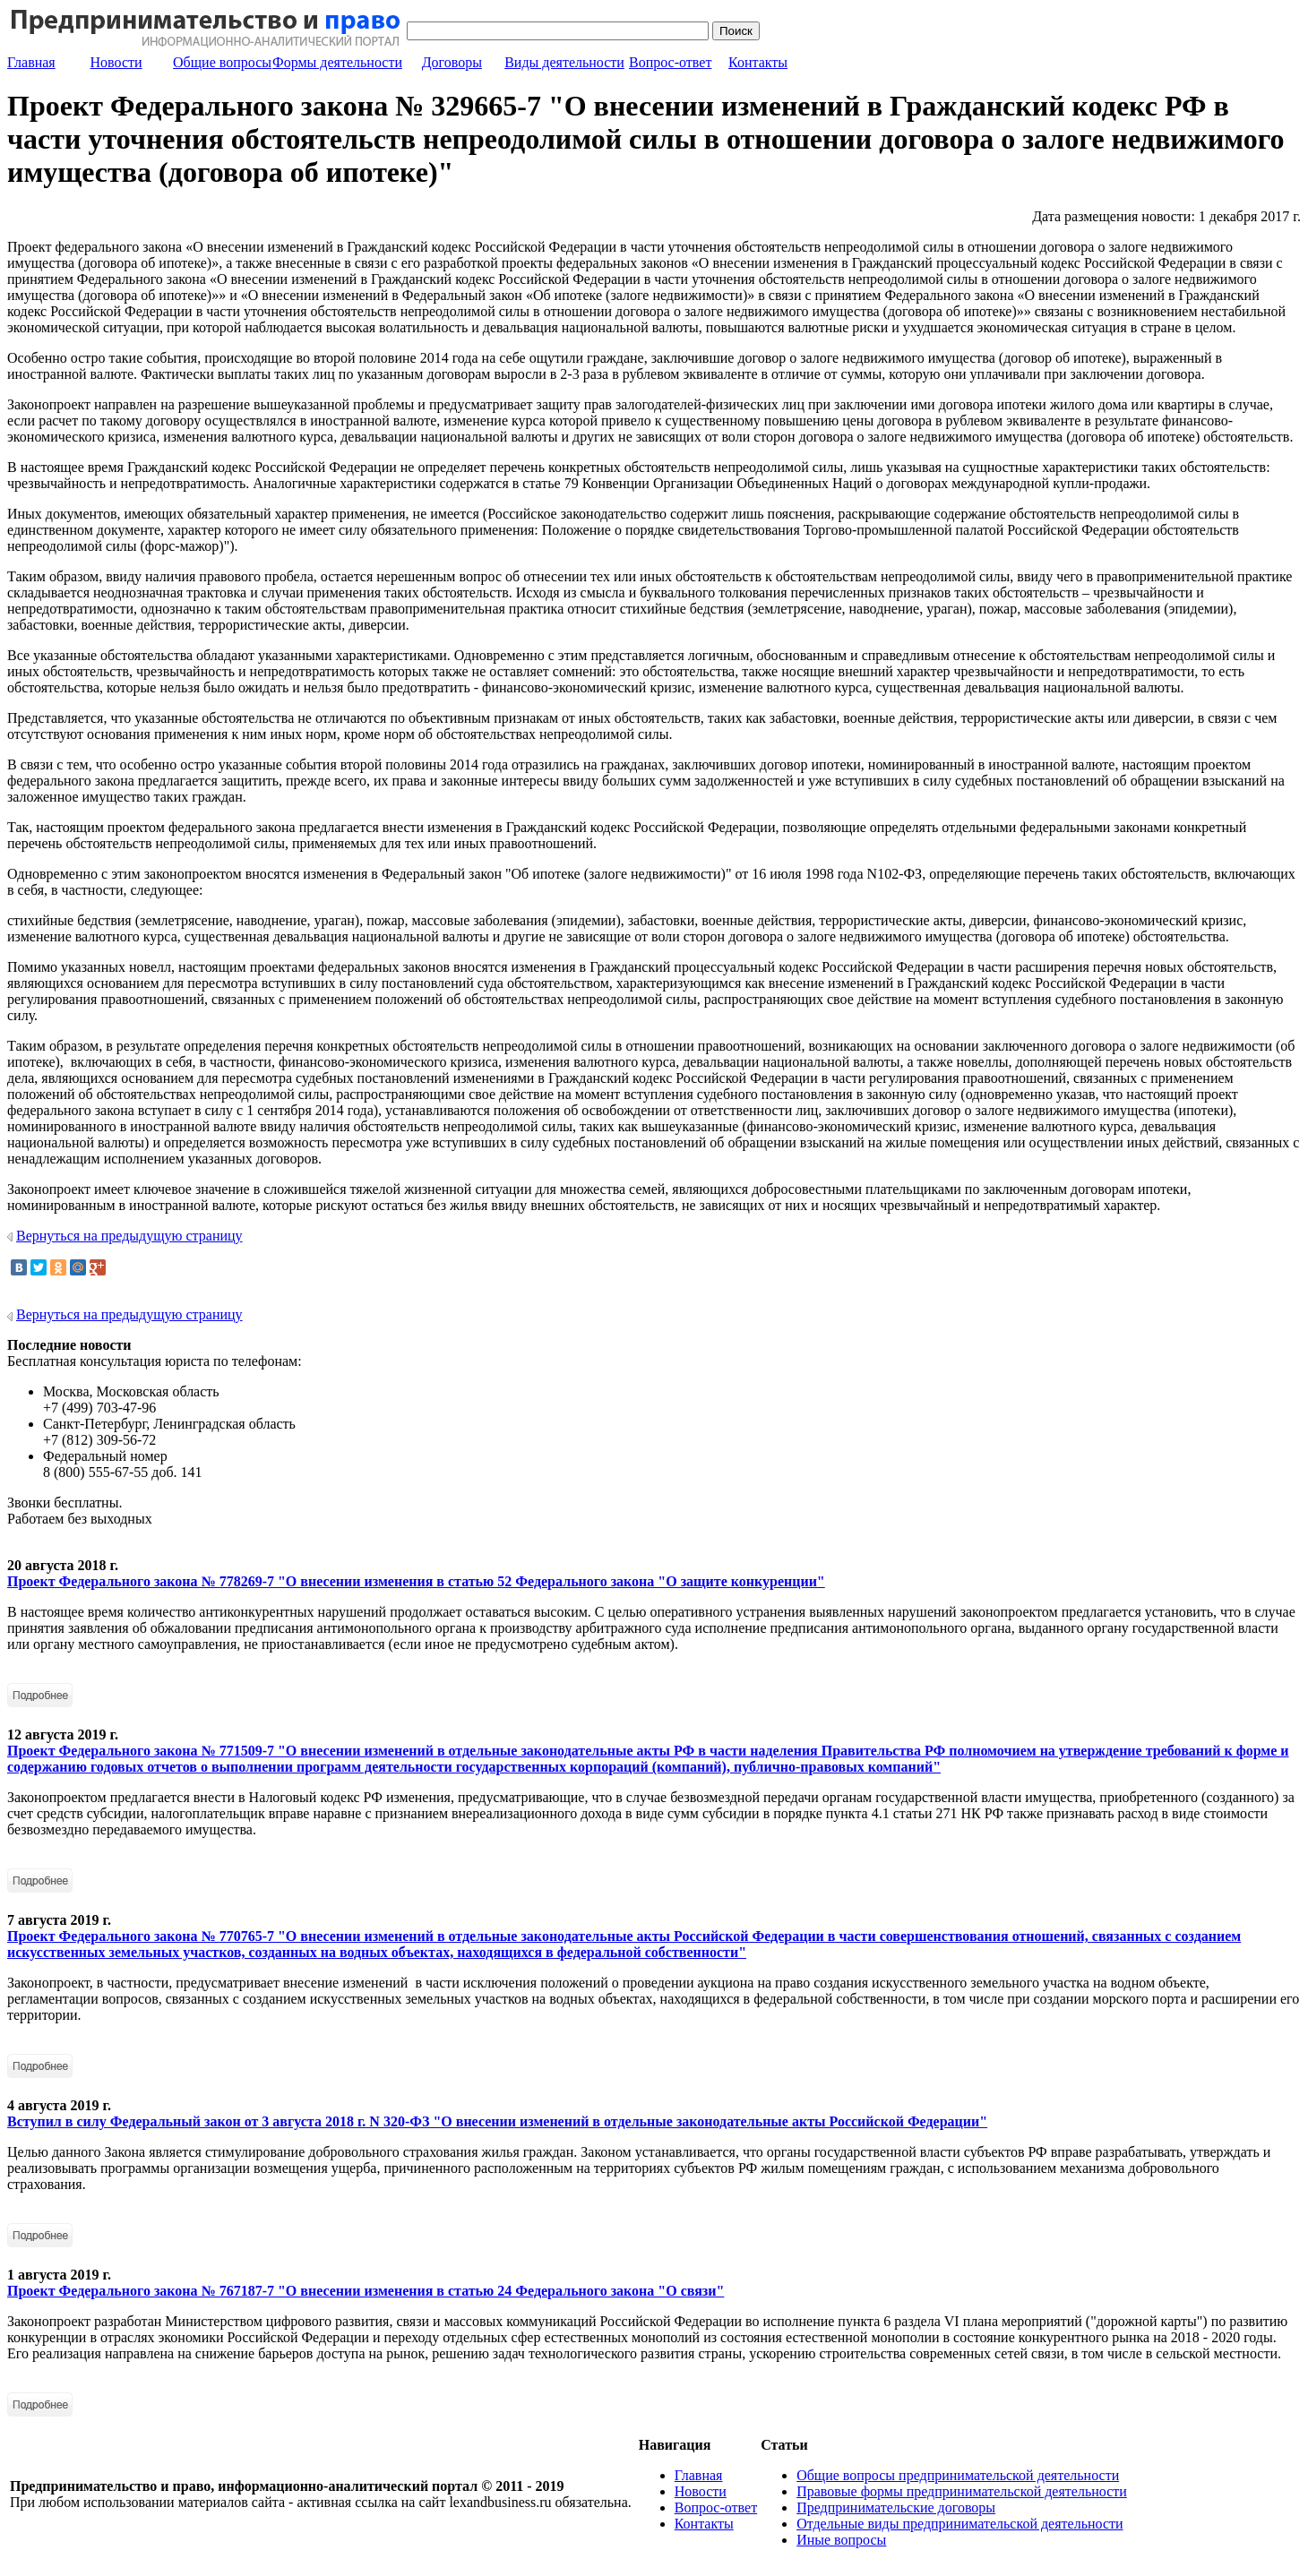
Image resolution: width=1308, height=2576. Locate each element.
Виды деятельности (564, 62)
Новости (116, 62)
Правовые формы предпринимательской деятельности (961, 2491)
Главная (31, 62)
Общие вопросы (222, 62)
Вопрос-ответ (670, 62)
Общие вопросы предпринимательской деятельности (957, 2475)
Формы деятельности (337, 62)
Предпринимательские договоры (895, 2507)
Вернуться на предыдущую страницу (129, 1235)
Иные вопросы (841, 2539)
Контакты (757, 62)
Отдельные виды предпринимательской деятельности (959, 2523)
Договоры (452, 62)
